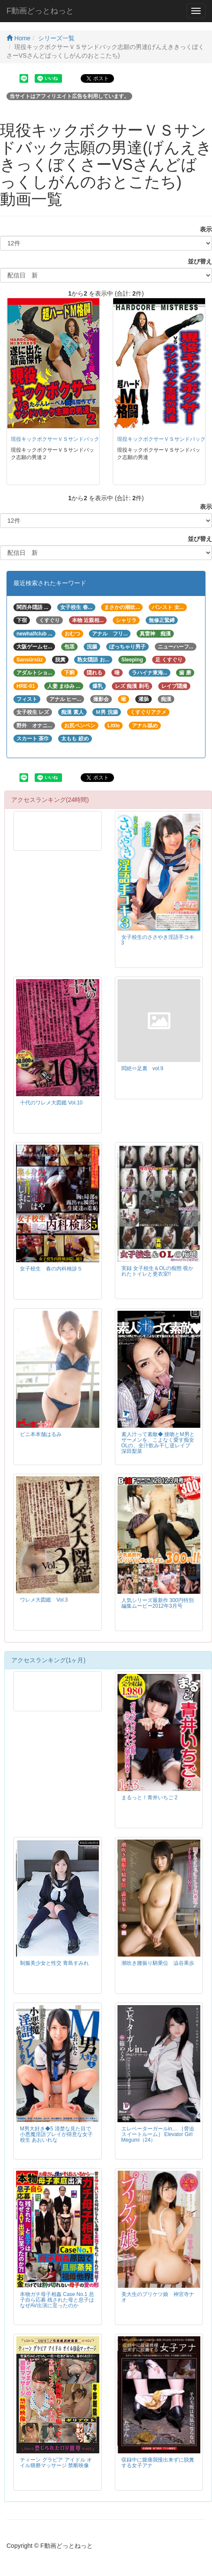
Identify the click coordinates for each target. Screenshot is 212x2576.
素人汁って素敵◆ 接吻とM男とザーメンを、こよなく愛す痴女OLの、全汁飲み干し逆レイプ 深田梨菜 (158, 1442)
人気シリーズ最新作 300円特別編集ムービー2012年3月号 (157, 1603)
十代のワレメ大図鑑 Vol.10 (51, 1103)
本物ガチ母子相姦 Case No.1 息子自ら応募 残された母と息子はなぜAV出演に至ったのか (57, 2300)
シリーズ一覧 (56, 38)
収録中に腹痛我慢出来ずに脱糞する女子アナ (157, 2463)
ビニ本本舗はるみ (41, 1434)
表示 (203, 229)
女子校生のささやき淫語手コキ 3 (157, 940)
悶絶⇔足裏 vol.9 (142, 1068)
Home (18, 38)
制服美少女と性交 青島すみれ (54, 1963)
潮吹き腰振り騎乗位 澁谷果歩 (157, 1963)
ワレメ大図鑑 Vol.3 (44, 1600)
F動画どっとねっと (40, 11)
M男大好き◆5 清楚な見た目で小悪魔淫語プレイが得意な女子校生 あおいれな (56, 2134)
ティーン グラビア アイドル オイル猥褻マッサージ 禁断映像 (56, 2463)
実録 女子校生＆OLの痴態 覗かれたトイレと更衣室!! (157, 1271)
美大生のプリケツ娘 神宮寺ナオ (157, 2297)
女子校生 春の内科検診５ (51, 1269)
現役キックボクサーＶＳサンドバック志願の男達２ (70, 439)
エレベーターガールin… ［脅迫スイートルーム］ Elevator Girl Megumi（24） (157, 2134)
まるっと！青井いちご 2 (149, 1797)
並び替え (197, 261)
